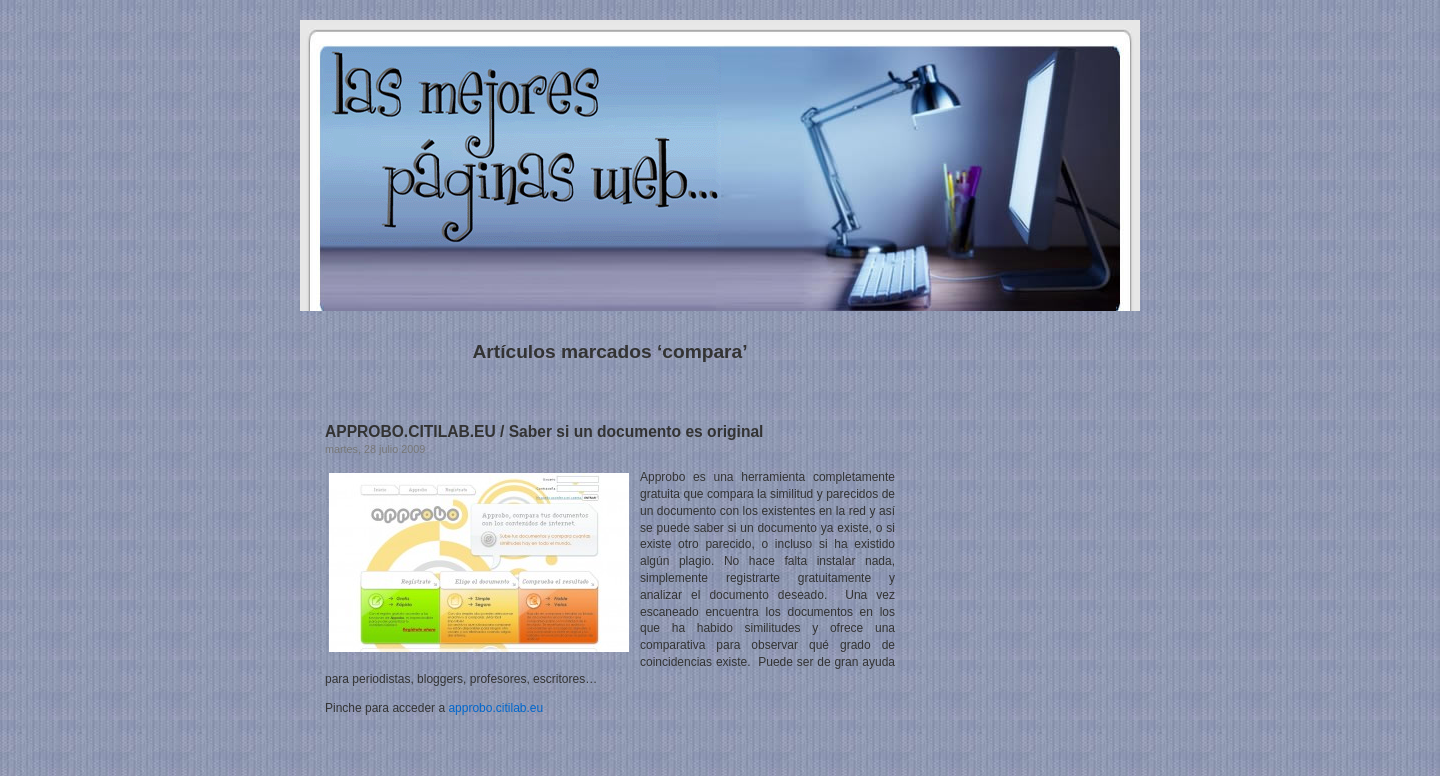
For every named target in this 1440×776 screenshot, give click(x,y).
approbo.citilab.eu (495, 708)
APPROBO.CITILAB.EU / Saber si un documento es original (544, 431)
